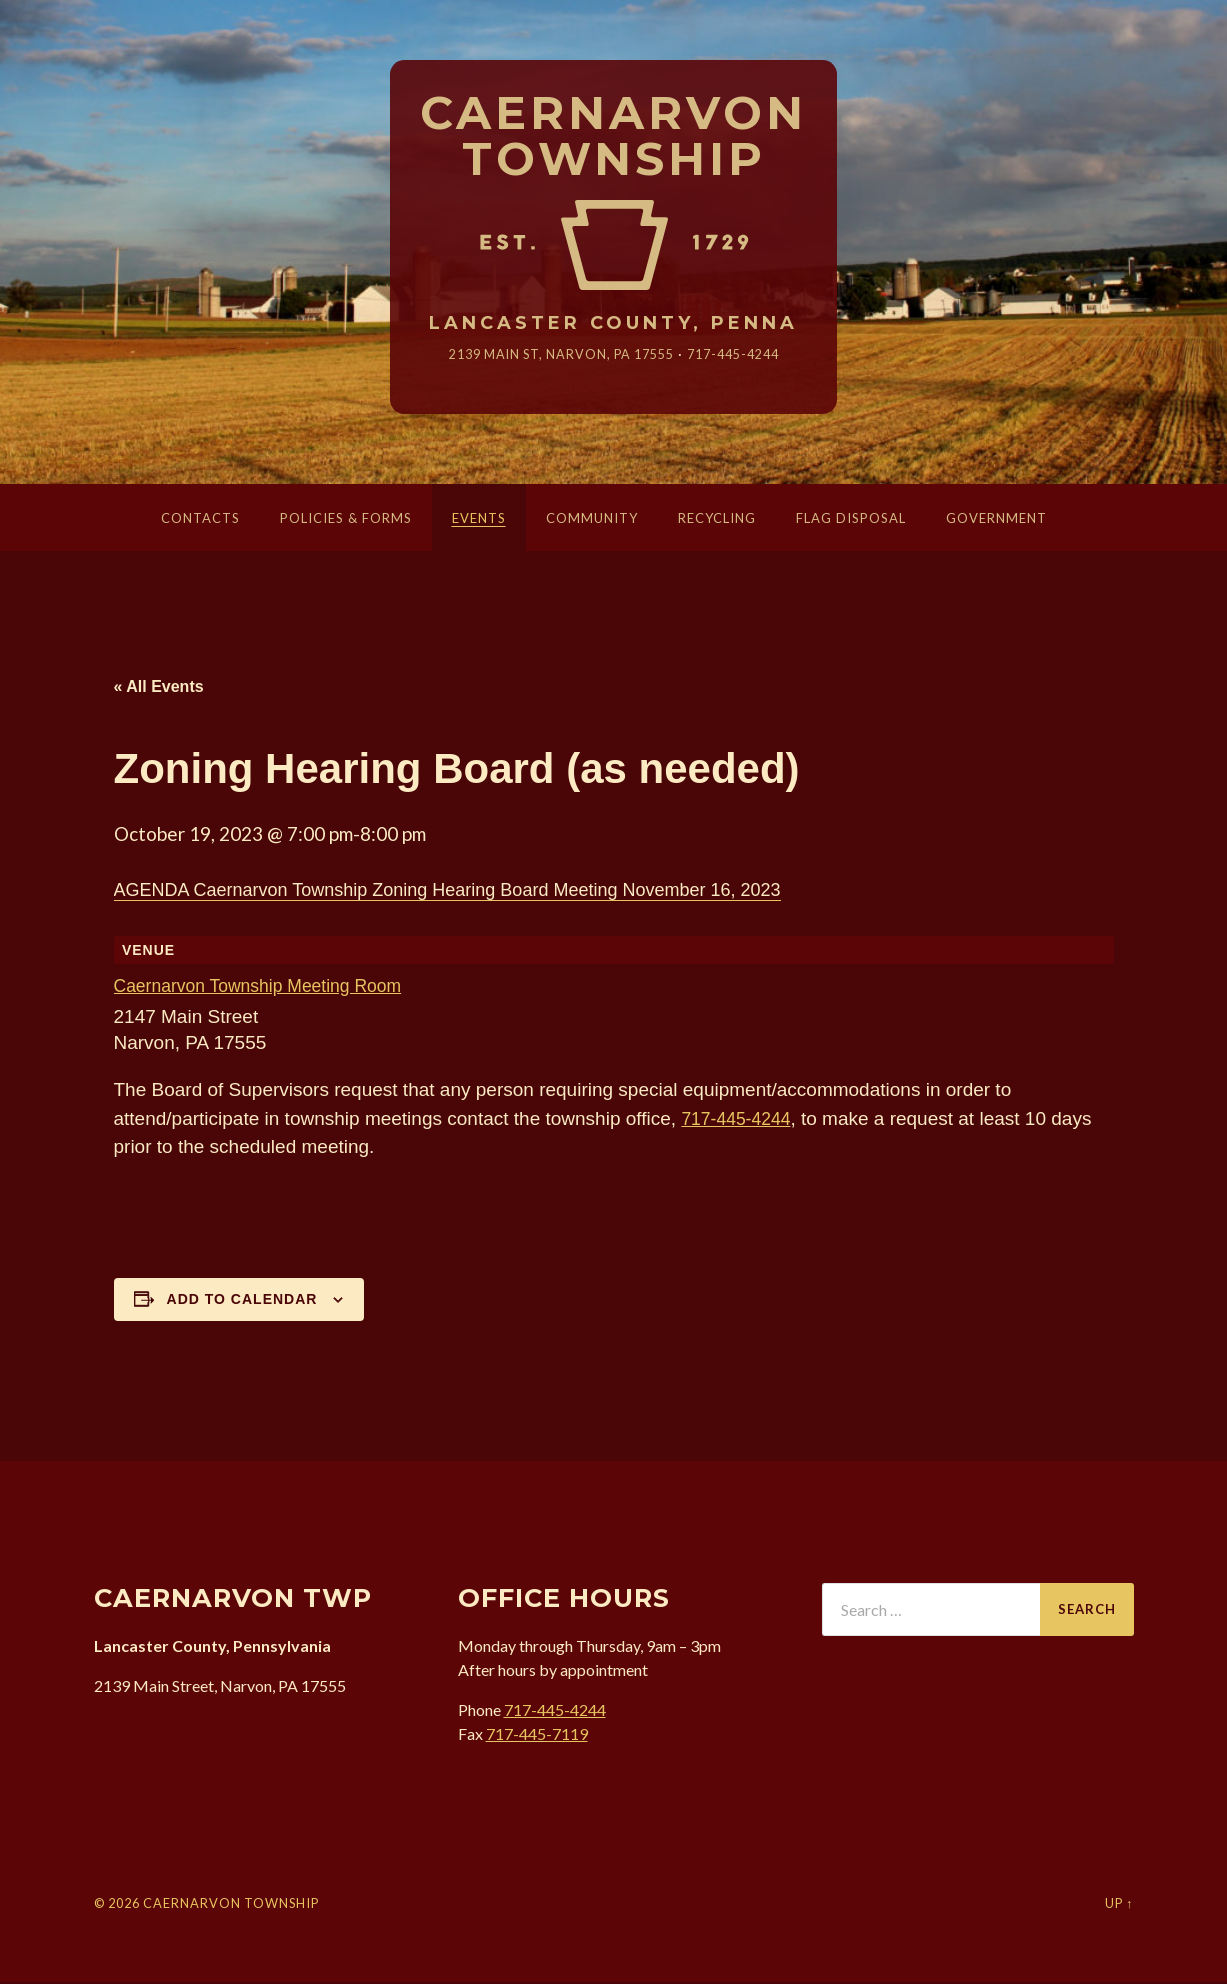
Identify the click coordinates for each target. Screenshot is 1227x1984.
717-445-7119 (537, 1735)
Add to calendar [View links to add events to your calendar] (242, 1301)
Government (996, 520)
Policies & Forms (346, 520)
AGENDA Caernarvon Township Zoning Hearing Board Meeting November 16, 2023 (447, 892)
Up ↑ (1119, 1904)
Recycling (717, 520)
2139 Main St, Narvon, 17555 (556, 355)
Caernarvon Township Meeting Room (270, 987)
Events (479, 520)
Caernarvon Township (613, 137)
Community (592, 520)
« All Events (159, 688)
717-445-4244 (745, 355)
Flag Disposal (851, 520)
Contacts (200, 520)
